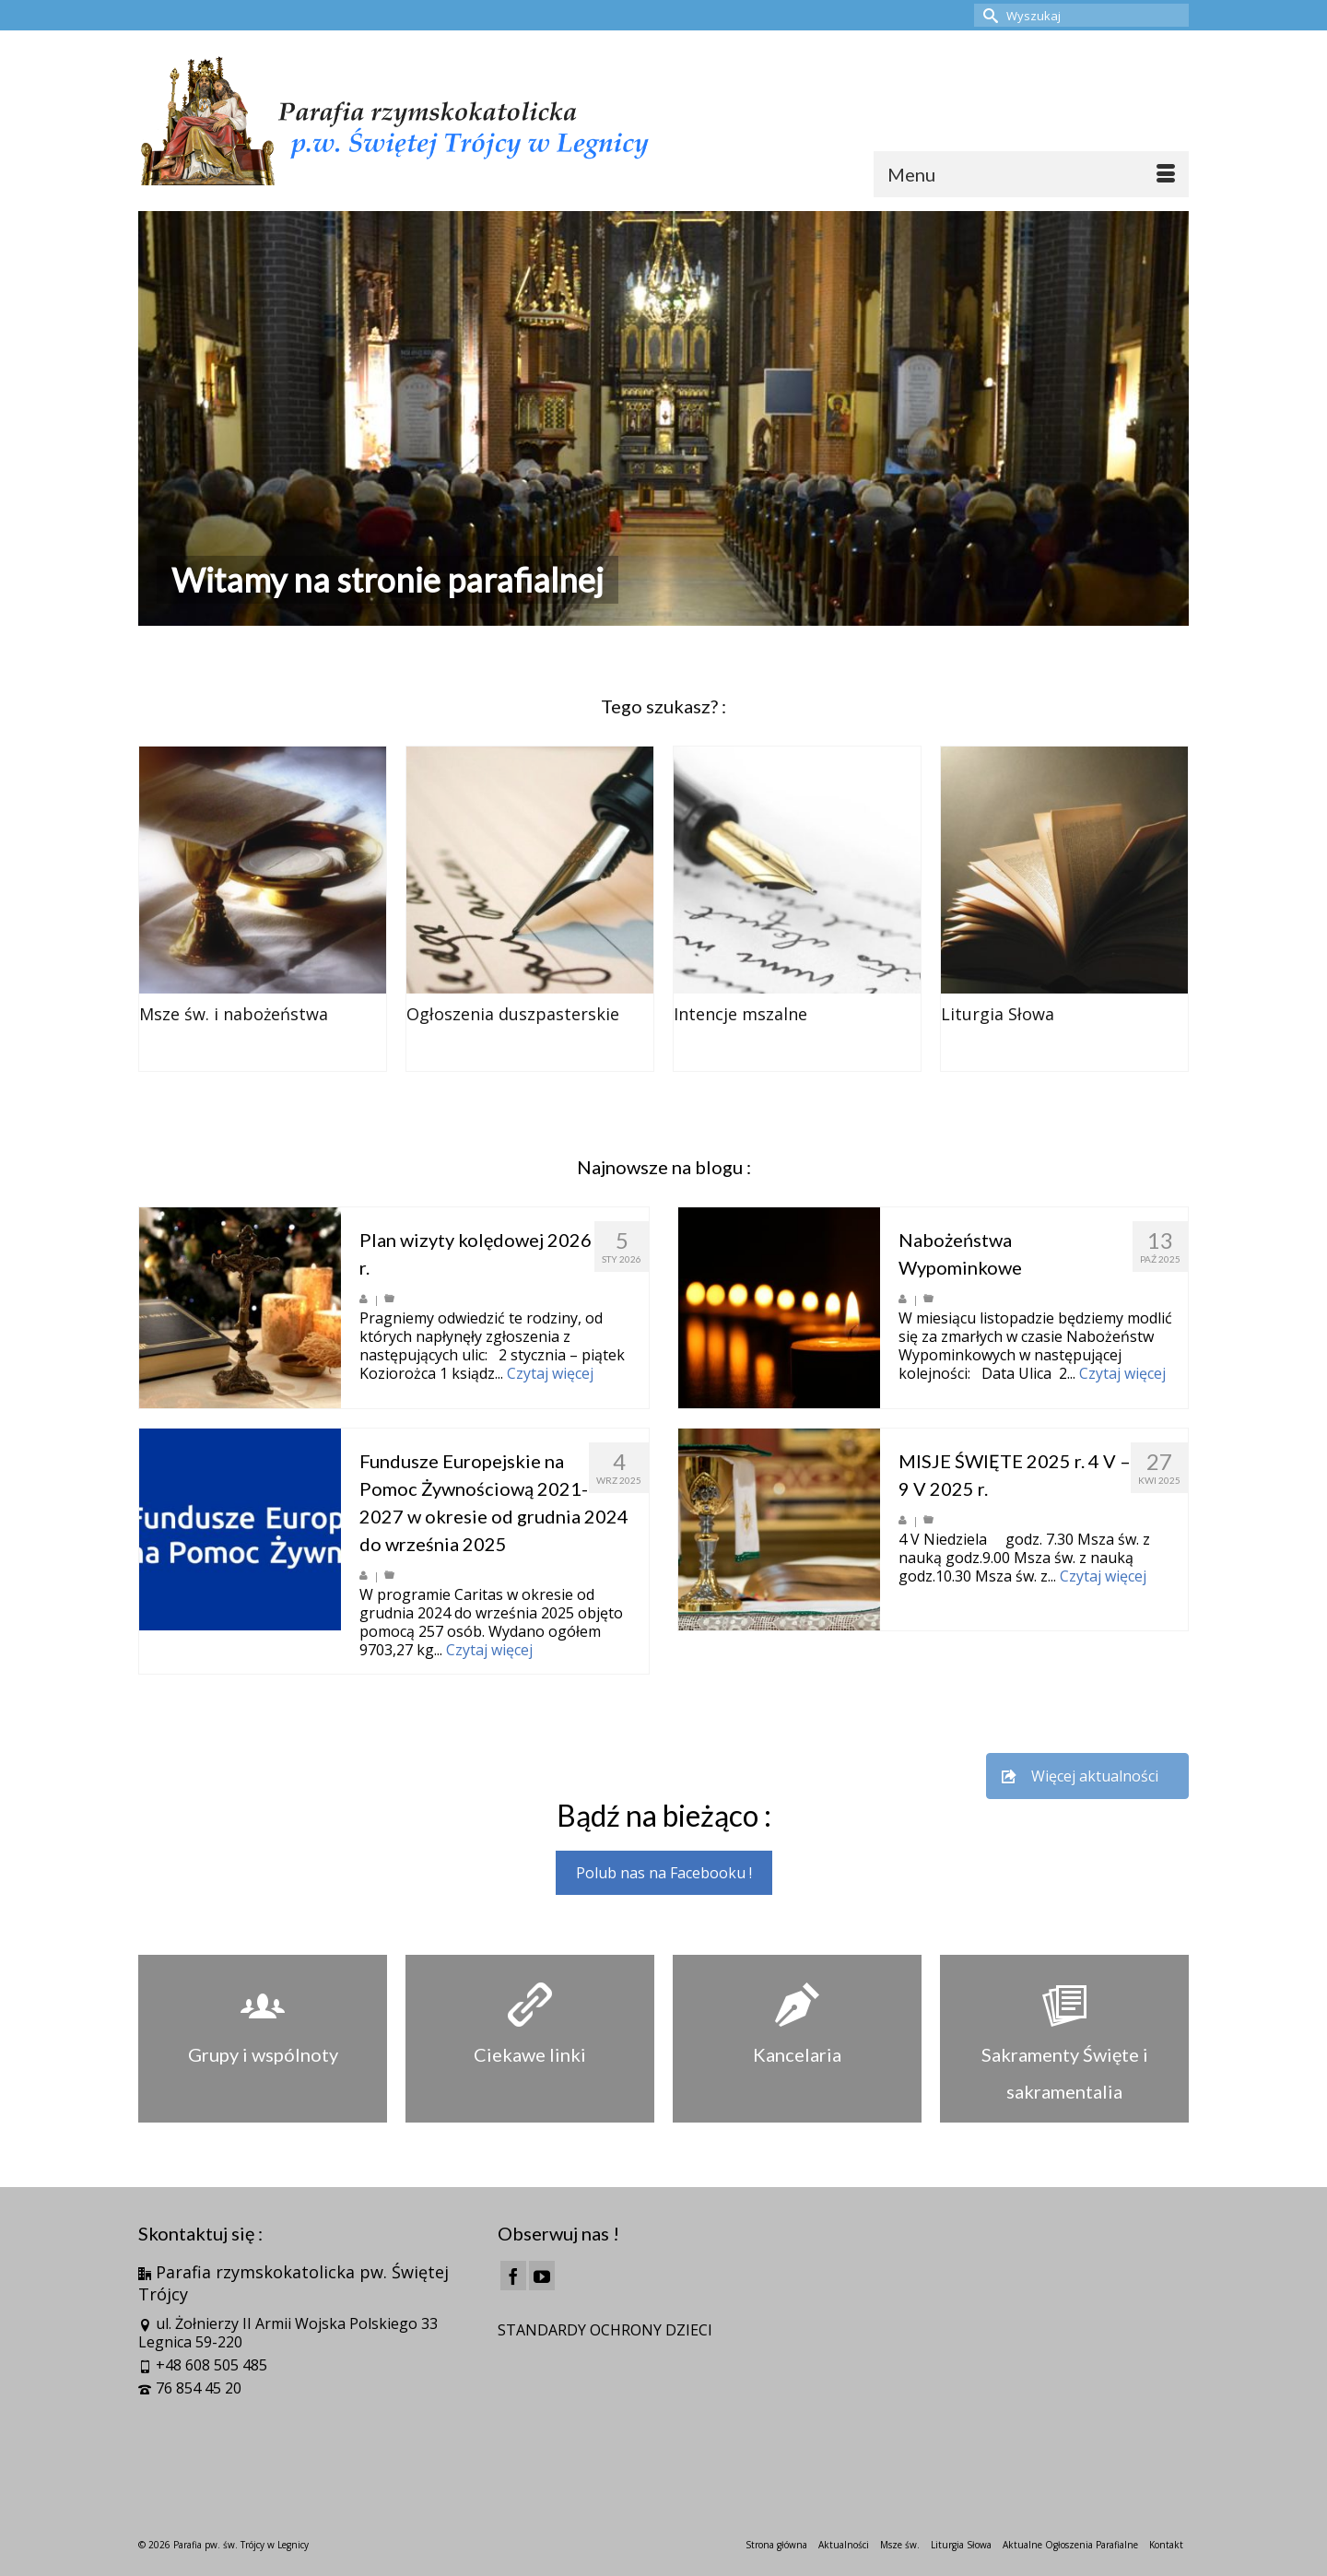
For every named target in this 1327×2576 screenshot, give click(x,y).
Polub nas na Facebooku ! (664, 1873)
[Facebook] (513, 2275)
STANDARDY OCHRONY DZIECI (605, 2330)
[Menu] (1031, 174)
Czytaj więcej (550, 1373)
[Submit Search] (988, 15)
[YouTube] (542, 2275)
